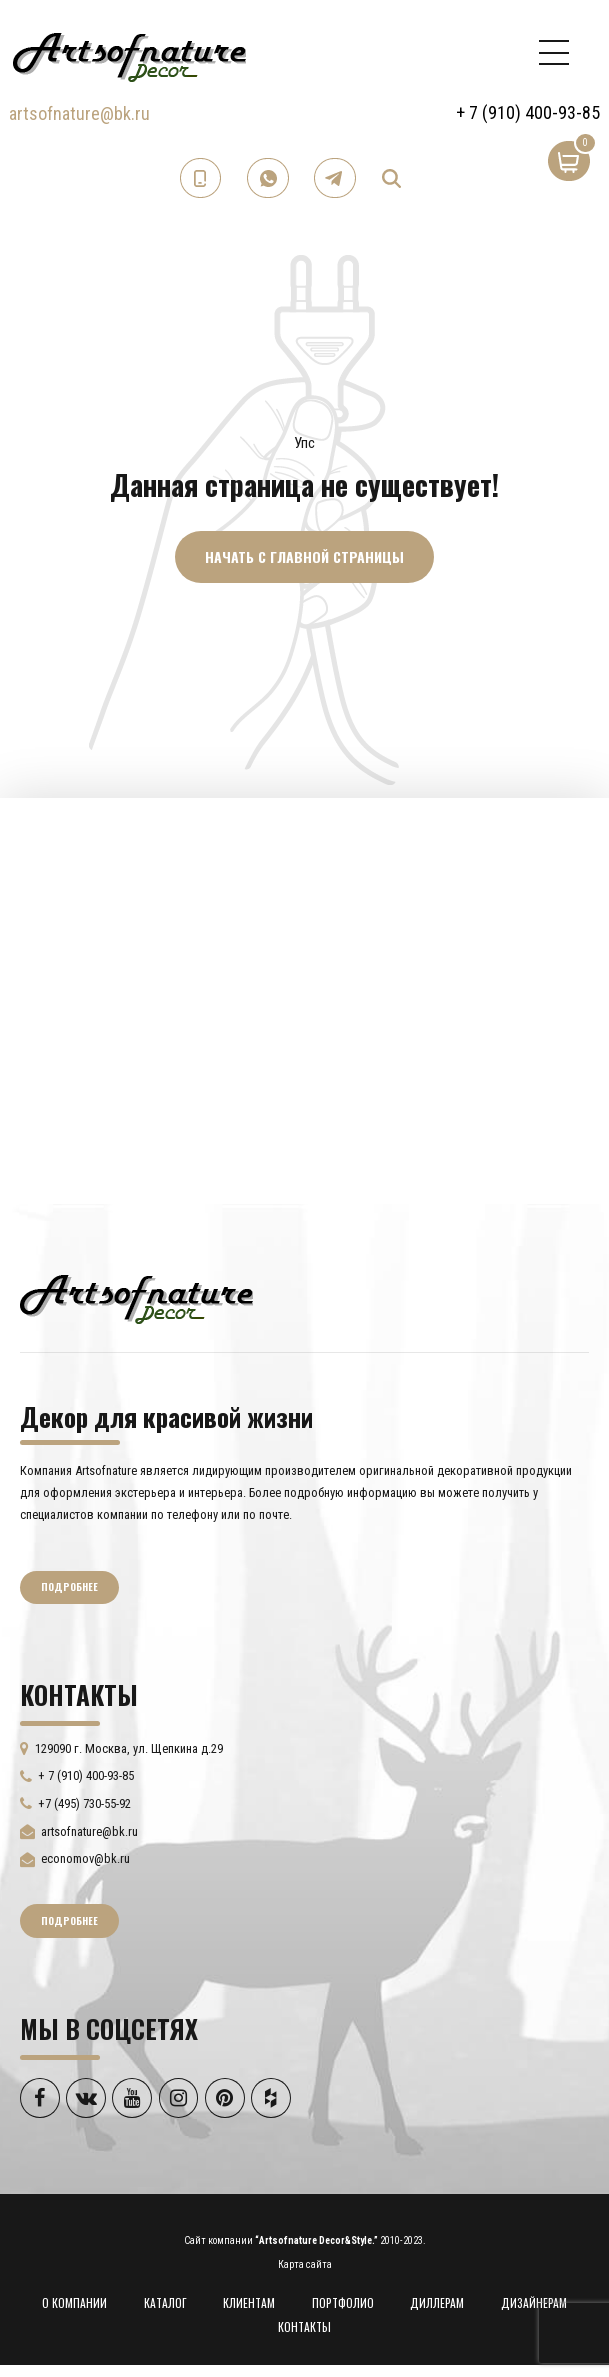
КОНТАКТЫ (304, 2326)
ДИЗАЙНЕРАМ (534, 2302)
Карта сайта (305, 2264)
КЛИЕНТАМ (249, 2302)
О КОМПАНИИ (74, 2302)
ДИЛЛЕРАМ (437, 2302)
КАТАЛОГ (165, 2302)
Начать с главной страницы (304, 556)
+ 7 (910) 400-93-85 (528, 112)
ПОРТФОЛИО (343, 2302)
